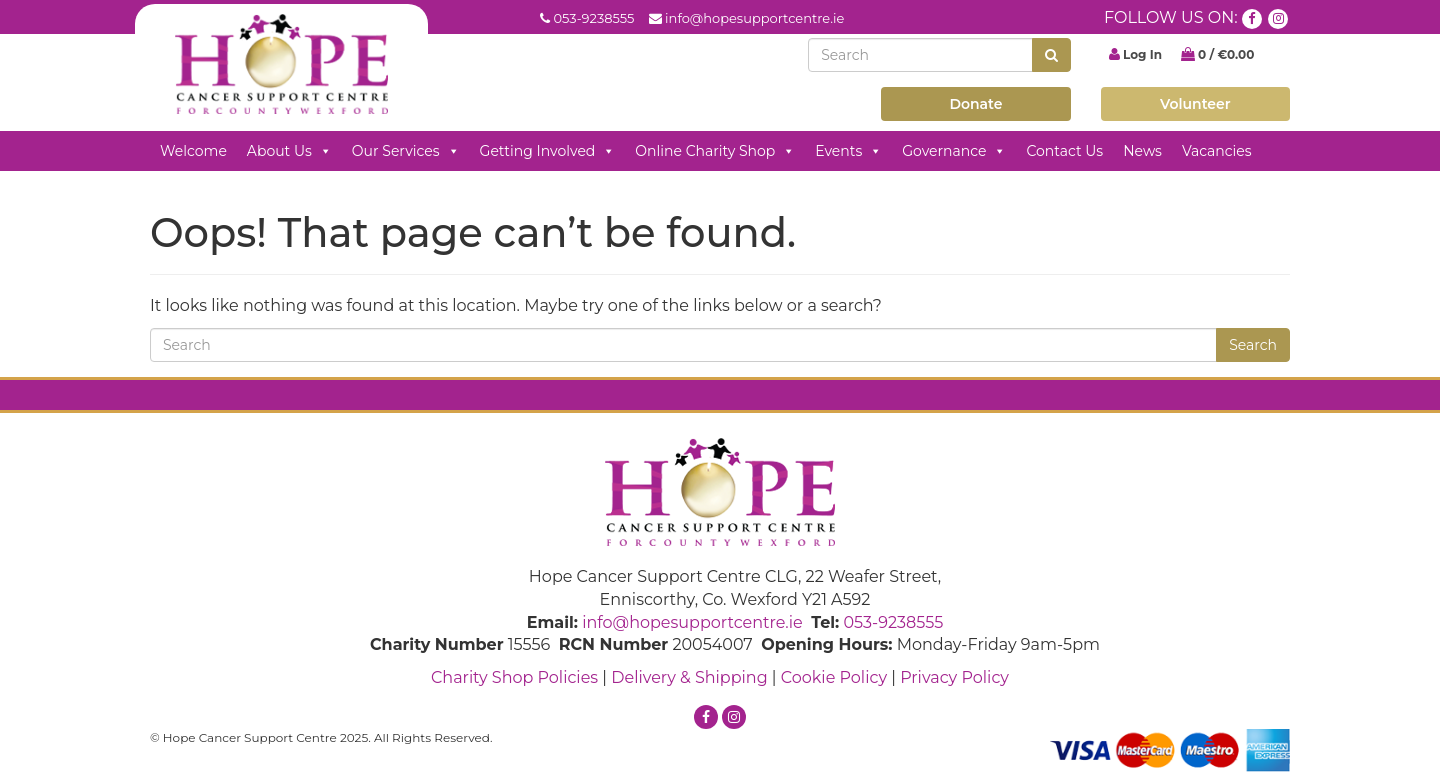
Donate (975, 104)
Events (848, 151)
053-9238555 (593, 18)
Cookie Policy (834, 677)
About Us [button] (289, 151)
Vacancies (1217, 151)
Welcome (193, 151)
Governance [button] (954, 151)
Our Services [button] (406, 151)
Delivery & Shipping (689, 677)
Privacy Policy (954, 677)
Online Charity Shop (715, 151)
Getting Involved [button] (548, 151)
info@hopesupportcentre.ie (754, 18)
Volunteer (1195, 104)
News (1142, 151)
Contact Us (1064, 151)
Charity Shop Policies (514, 677)
